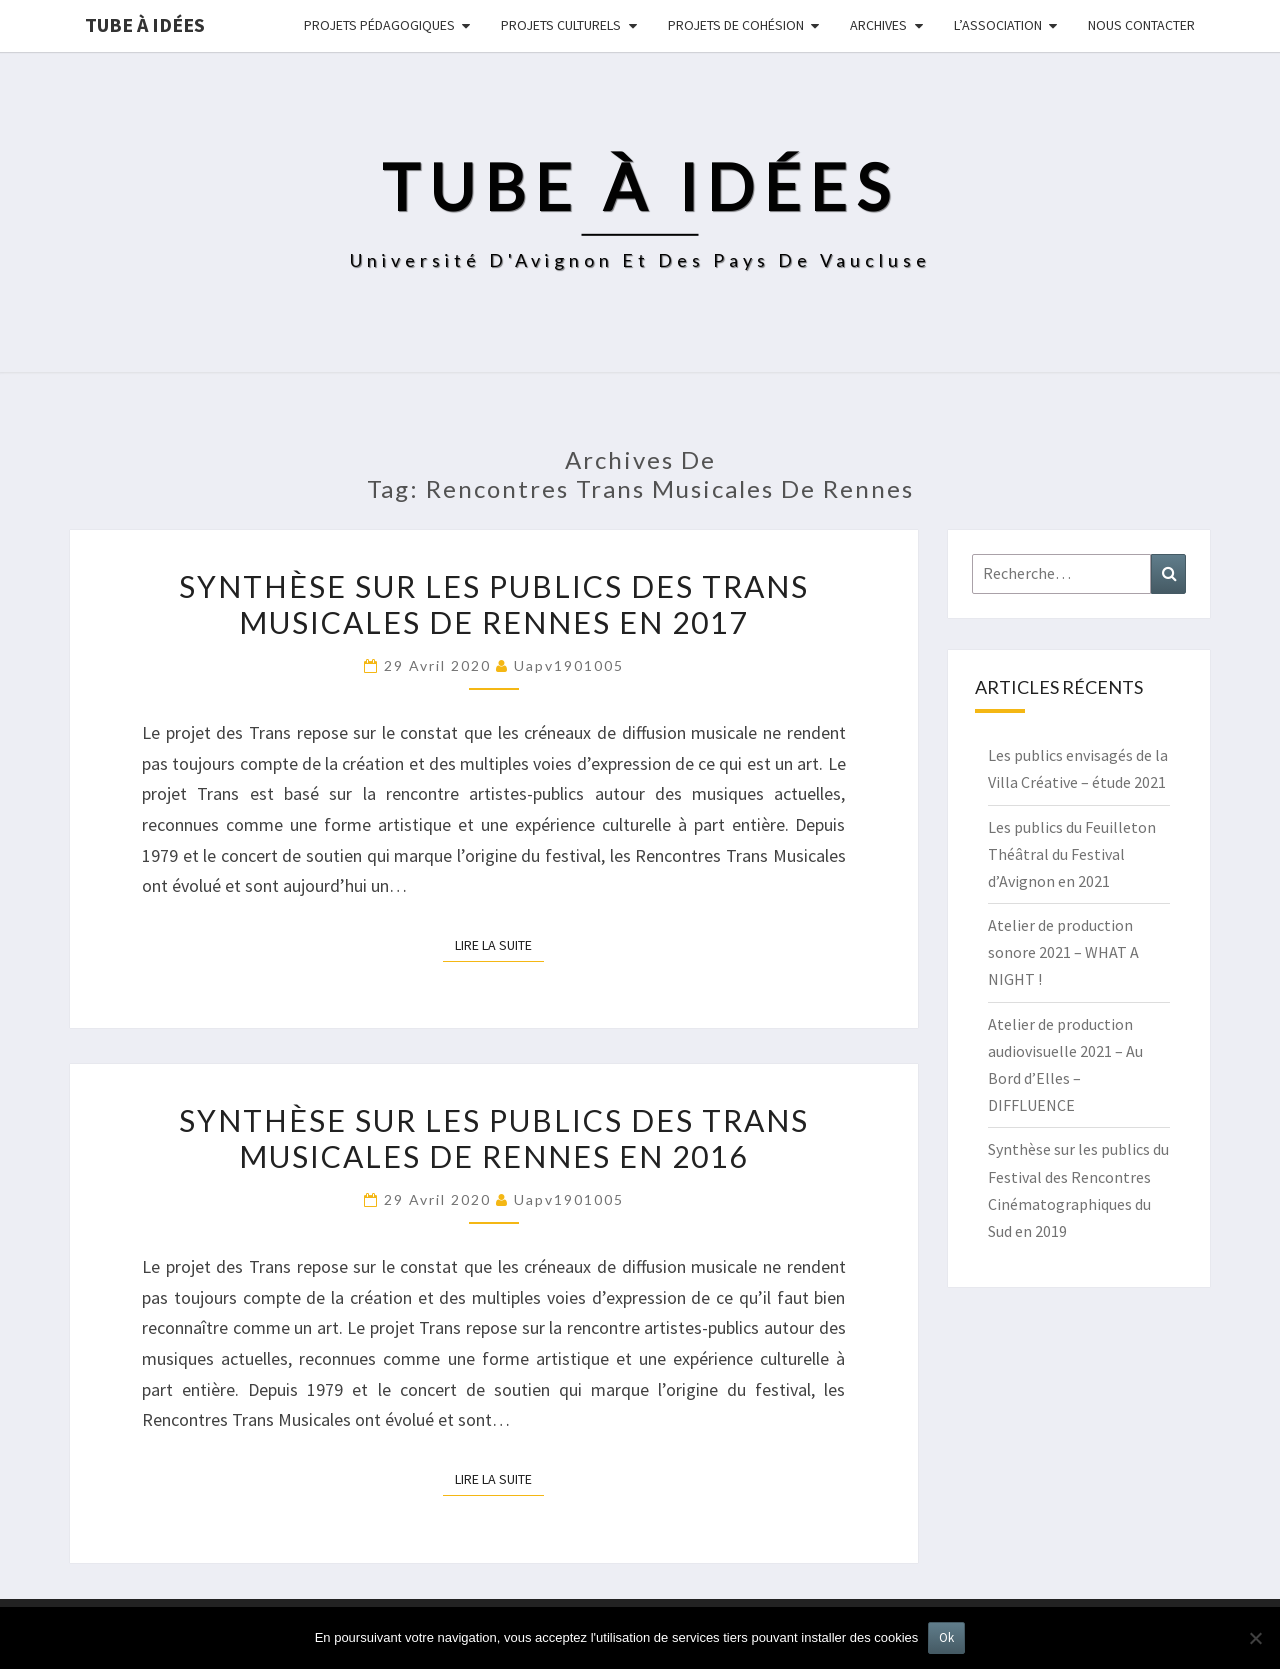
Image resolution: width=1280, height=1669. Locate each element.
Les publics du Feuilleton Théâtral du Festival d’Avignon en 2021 (1072, 854)
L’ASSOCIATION (998, 25)
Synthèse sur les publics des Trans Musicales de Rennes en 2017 (494, 604)
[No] (1255, 1638)
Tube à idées (145, 24)
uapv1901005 (569, 665)
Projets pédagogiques (379, 25)
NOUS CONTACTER (1141, 25)
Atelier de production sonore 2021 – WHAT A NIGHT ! (1063, 952)
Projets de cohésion (736, 25)
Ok (946, 1637)
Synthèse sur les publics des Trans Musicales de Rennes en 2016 (494, 1138)
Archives (878, 25)
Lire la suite (499, 944)
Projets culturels (561, 25)
